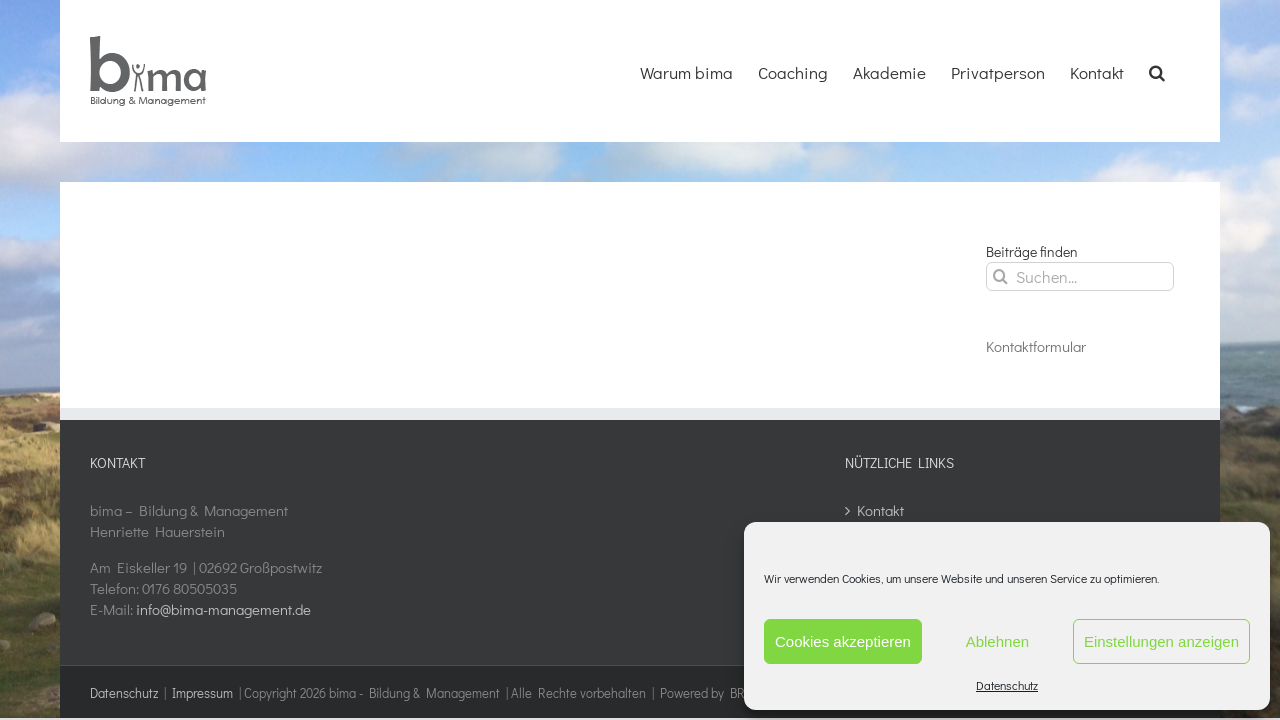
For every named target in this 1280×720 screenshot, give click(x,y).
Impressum (202, 692)
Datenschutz (1007, 685)
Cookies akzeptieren (843, 641)
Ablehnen (997, 641)
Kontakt (880, 510)
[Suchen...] (1080, 276)
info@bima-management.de (223, 609)
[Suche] (1000, 276)
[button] (1182, 70)
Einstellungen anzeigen (1161, 641)
